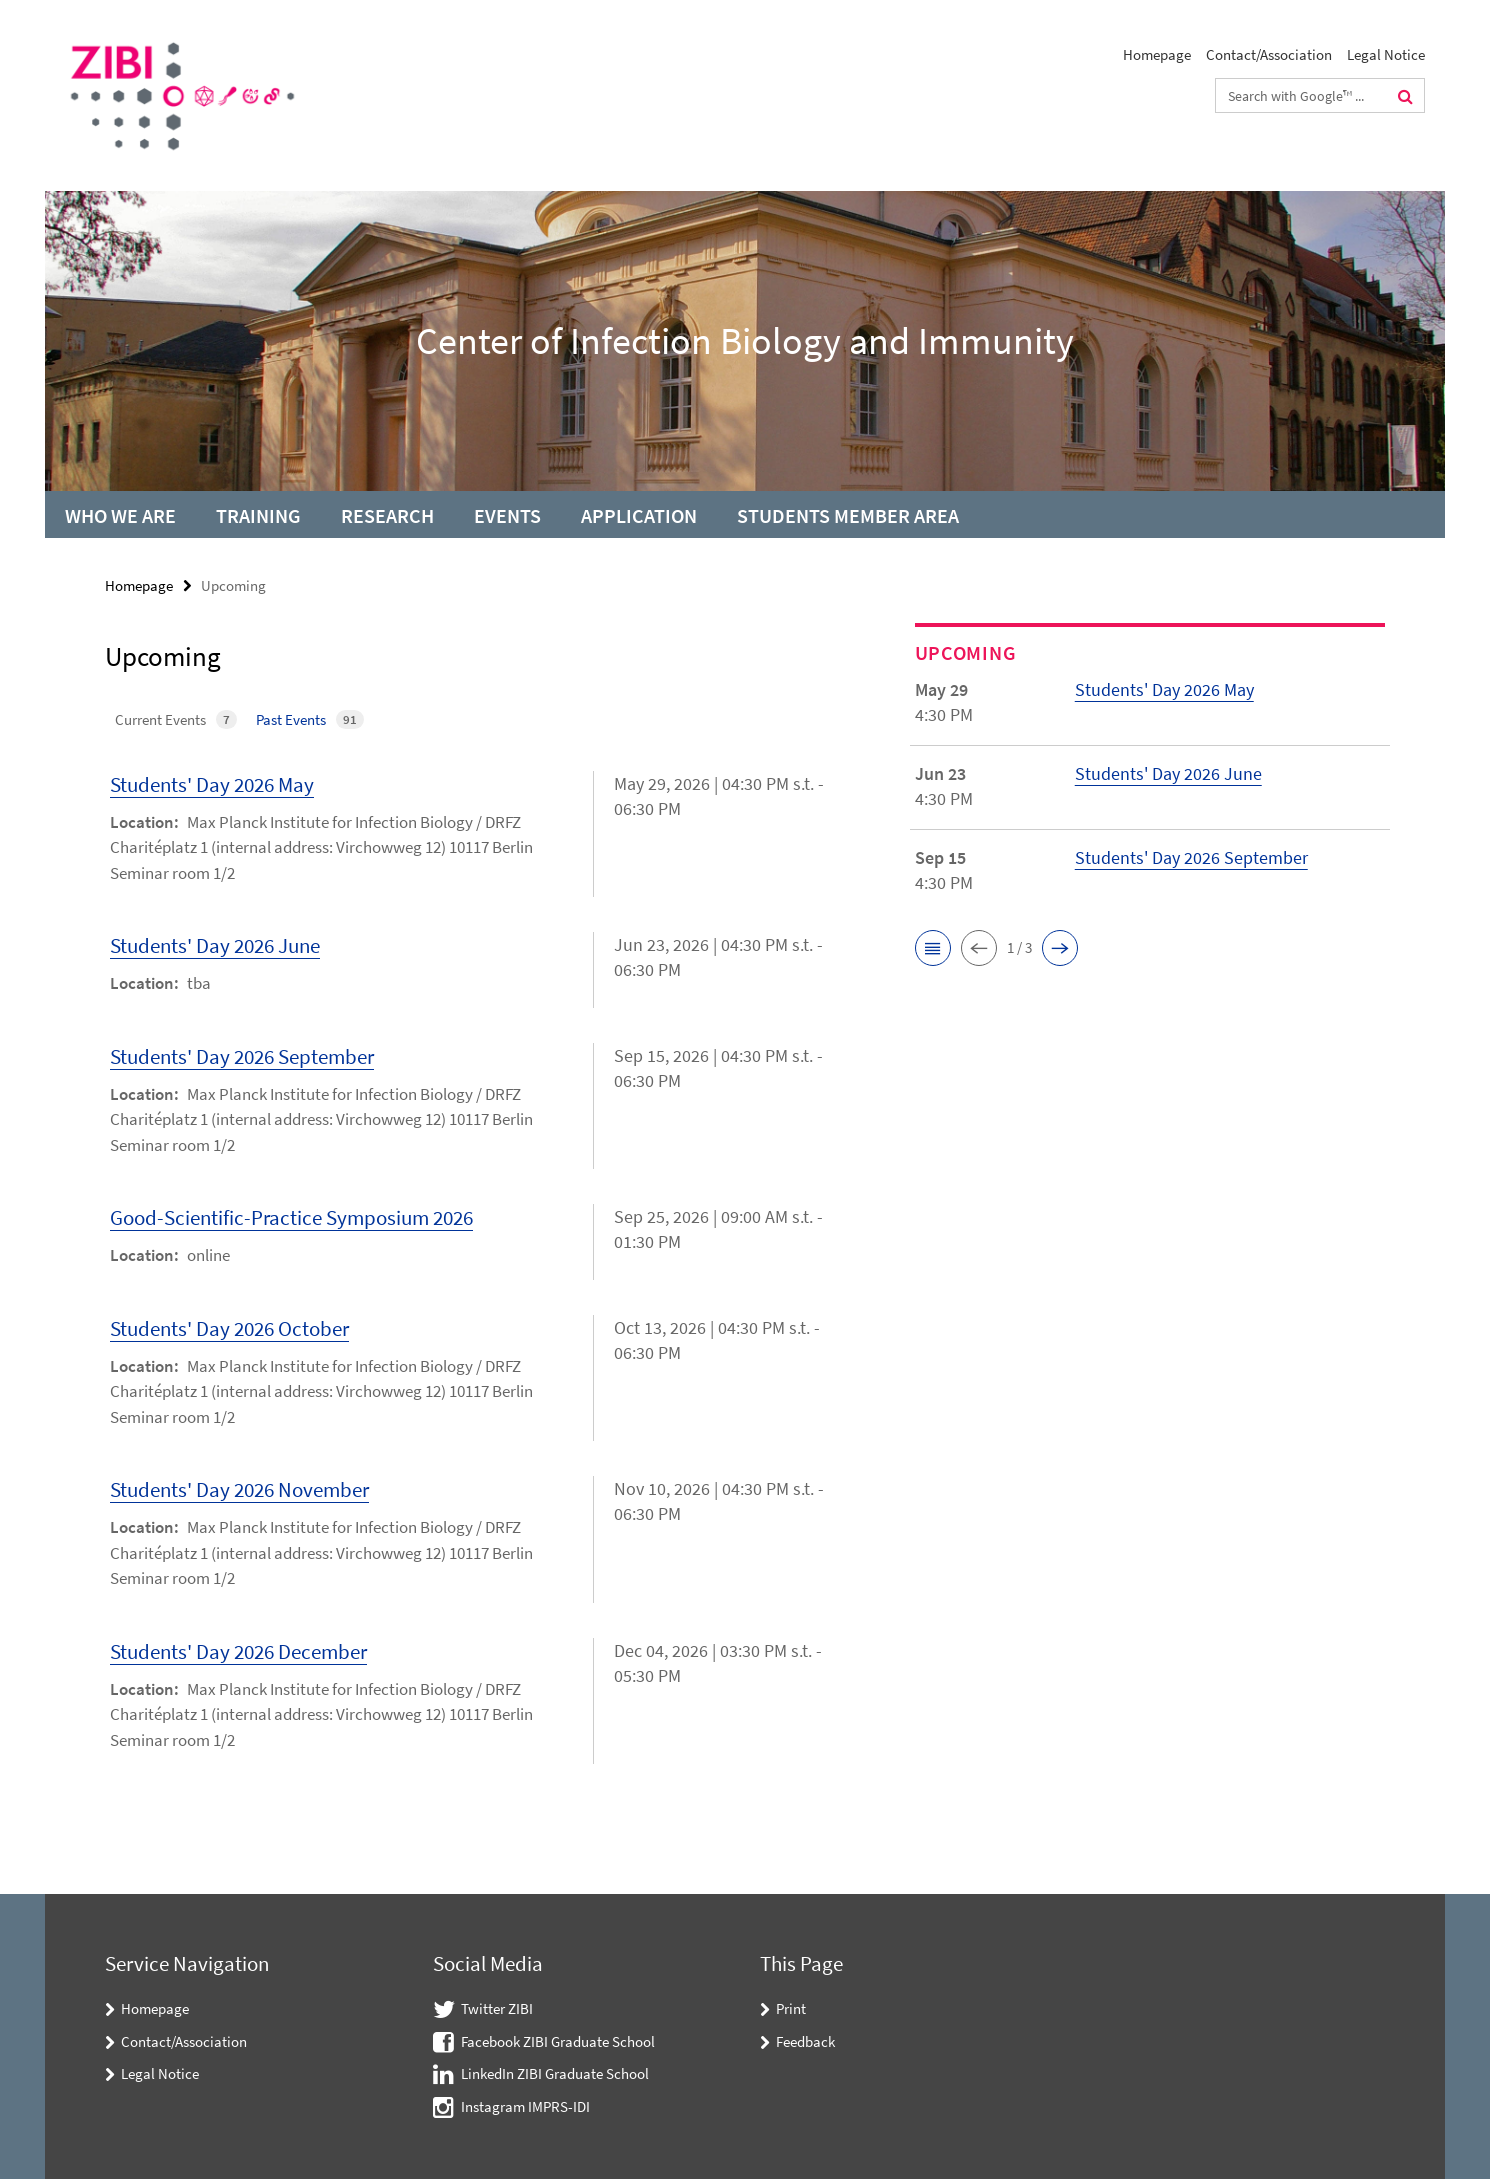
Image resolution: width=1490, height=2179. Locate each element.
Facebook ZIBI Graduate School (558, 2041)
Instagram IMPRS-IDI (525, 2106)
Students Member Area (848, 515)
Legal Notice (1386, 54)
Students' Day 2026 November (239, 1489)
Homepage (1157, 54)
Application (639, 515)
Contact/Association (1269, 54)
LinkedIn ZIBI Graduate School (555, 2073)
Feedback (805, 2041)
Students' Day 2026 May (212, 784)
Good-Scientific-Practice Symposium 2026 (291, 1217)
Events (507, 515)
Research (387, 515)
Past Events (310, 719)
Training (258, 515)
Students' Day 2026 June (215, 945)
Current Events (176, 719)
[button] (933, 948)
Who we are (120, 515)
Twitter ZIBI (497, 2008)
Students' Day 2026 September (242, 1056)
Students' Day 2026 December (238, 1651)
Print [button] (791, 2008)
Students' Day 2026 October (229, 1328)
